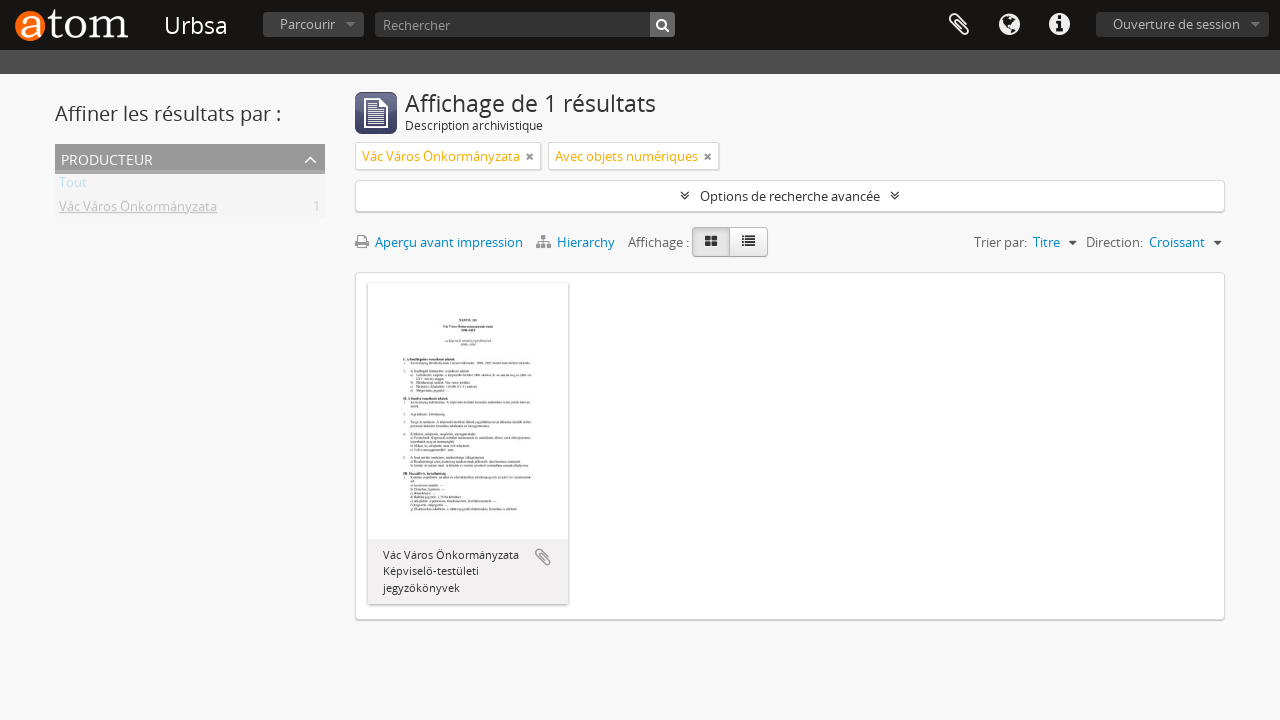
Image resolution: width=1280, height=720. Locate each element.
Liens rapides (1059, 25)
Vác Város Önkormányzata (138, 210)
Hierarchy (577, 242)
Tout (73, 186)
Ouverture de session (1176, 24)
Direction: (1114, 242)
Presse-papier (959, 25)
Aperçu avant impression (439, 242)
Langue (1009, 25)
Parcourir (307, 24)
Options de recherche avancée (790, 196)
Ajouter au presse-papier (543, 557)
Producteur (107, 157)
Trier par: (1000, 242)
